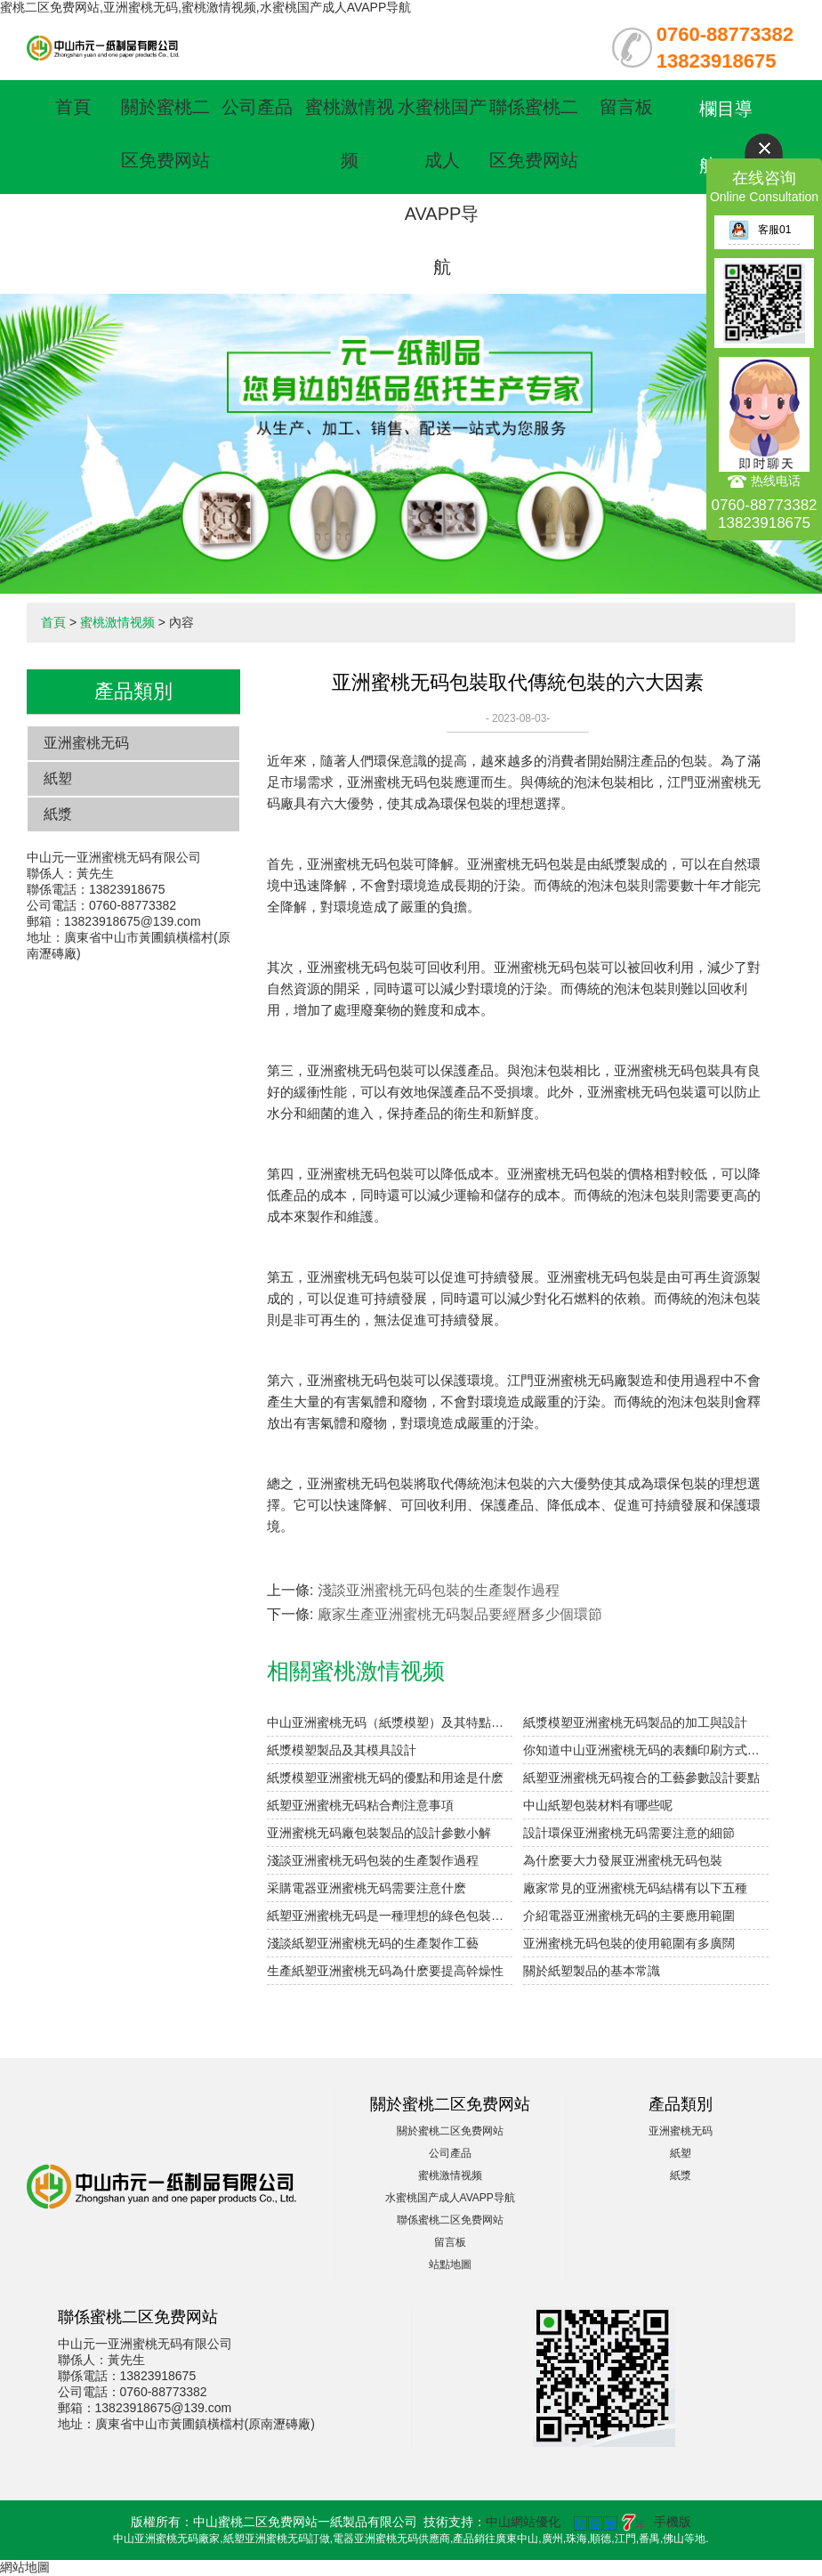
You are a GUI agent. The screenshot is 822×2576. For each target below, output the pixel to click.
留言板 (626, 107)
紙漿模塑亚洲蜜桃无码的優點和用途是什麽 (385, 1777)
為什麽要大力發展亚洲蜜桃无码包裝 (622, 1860)
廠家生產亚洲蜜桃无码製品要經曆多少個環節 (460, 1614)
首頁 (73, 107)
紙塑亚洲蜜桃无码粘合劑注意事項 (360, 1805)
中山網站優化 (523, 2522)
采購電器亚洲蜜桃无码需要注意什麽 (366, 1888)
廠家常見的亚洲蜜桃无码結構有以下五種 (635, 1888)
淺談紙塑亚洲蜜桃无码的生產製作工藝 (373, 1943)
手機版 (672, 2522)
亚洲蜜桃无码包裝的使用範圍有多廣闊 (629, 1943)
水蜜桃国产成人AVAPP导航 (450, 2197)
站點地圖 (450, 2264)
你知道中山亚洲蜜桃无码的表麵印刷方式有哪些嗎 (646, 1750)
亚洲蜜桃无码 (86, 742)
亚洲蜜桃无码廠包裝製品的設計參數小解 (379, 1833)
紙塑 (58, 778)
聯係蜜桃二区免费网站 (450, 2220)
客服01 (760, 229)
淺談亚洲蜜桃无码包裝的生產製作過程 (439, 1590)
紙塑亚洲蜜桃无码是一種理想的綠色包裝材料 (389, 1915)
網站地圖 (25, 2567)
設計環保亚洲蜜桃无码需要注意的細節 (629, 1833)
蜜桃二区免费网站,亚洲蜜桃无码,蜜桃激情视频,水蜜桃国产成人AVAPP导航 (205, 7)
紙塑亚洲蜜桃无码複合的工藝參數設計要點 (641, 1777)
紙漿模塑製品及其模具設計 (341, 1750)
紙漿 (58, 814)
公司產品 (257, 107)
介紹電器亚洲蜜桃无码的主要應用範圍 (629, 1915)
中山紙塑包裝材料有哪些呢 (598, 1805)
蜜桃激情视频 (117, 622)
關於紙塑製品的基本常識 (591, 1971)
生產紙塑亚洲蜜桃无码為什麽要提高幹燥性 (385, 1971)
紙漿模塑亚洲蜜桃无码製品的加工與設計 (635, 1722)
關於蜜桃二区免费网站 (450, 2131)
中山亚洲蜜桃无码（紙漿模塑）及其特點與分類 (389, 1722)
